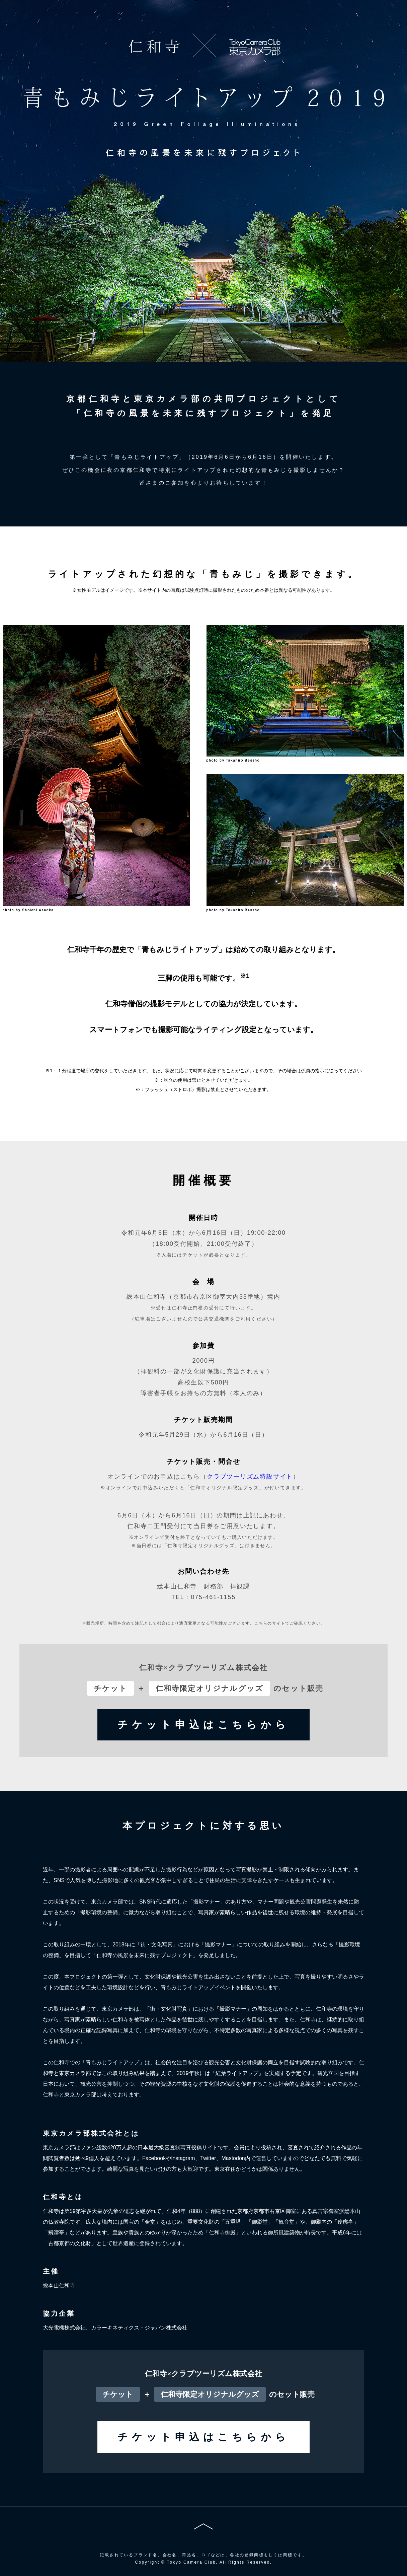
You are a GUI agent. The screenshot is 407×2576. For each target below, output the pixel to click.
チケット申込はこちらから (203, 1724)
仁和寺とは (63, 2197)
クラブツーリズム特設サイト (250, 1476)
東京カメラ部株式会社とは (91, 2133)
